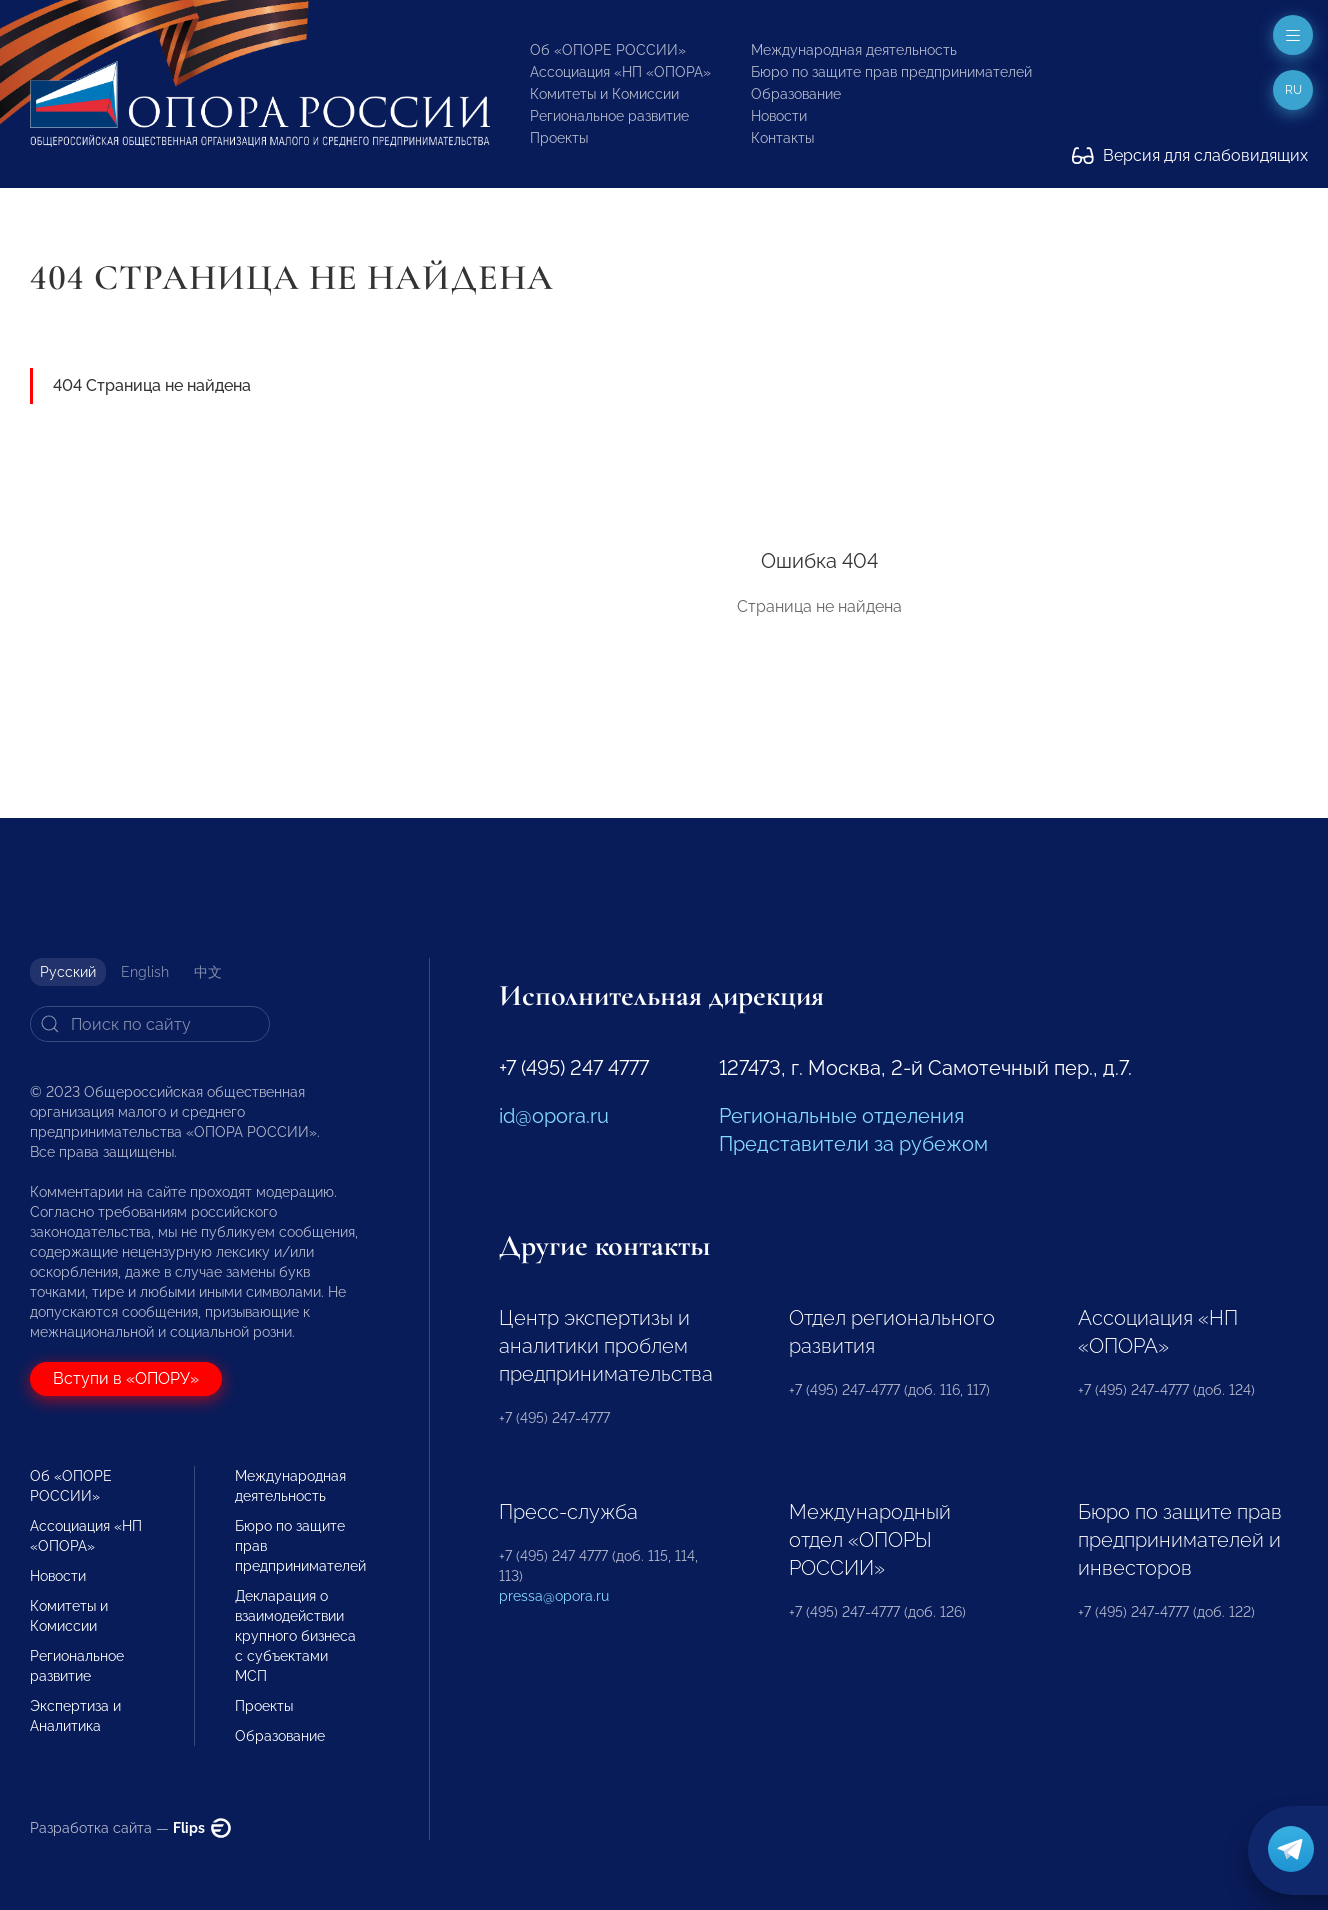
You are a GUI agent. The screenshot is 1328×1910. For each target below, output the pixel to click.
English (145, 972)
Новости (779, 116)
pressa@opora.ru (554, 1596)
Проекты (559, 138)
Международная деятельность (854, 50)
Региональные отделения (841, 1116)
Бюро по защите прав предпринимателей (891, 72)
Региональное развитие (609, 116)
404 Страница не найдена (152, 385)
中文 (208, 972)
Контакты (782, 138)
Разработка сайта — (130, 1828)
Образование (796, 94)
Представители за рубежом (853, 1144)
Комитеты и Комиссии (604, 94)
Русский (68, 972)
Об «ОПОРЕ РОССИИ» (608, 50)
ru (1293, 90)
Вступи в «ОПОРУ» (126, 1378)
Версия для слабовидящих (1190, 155)
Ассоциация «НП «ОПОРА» (620, 72)
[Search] (150, 1024)
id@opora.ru (554, 1116)
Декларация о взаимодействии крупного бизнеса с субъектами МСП (295, 1636)
